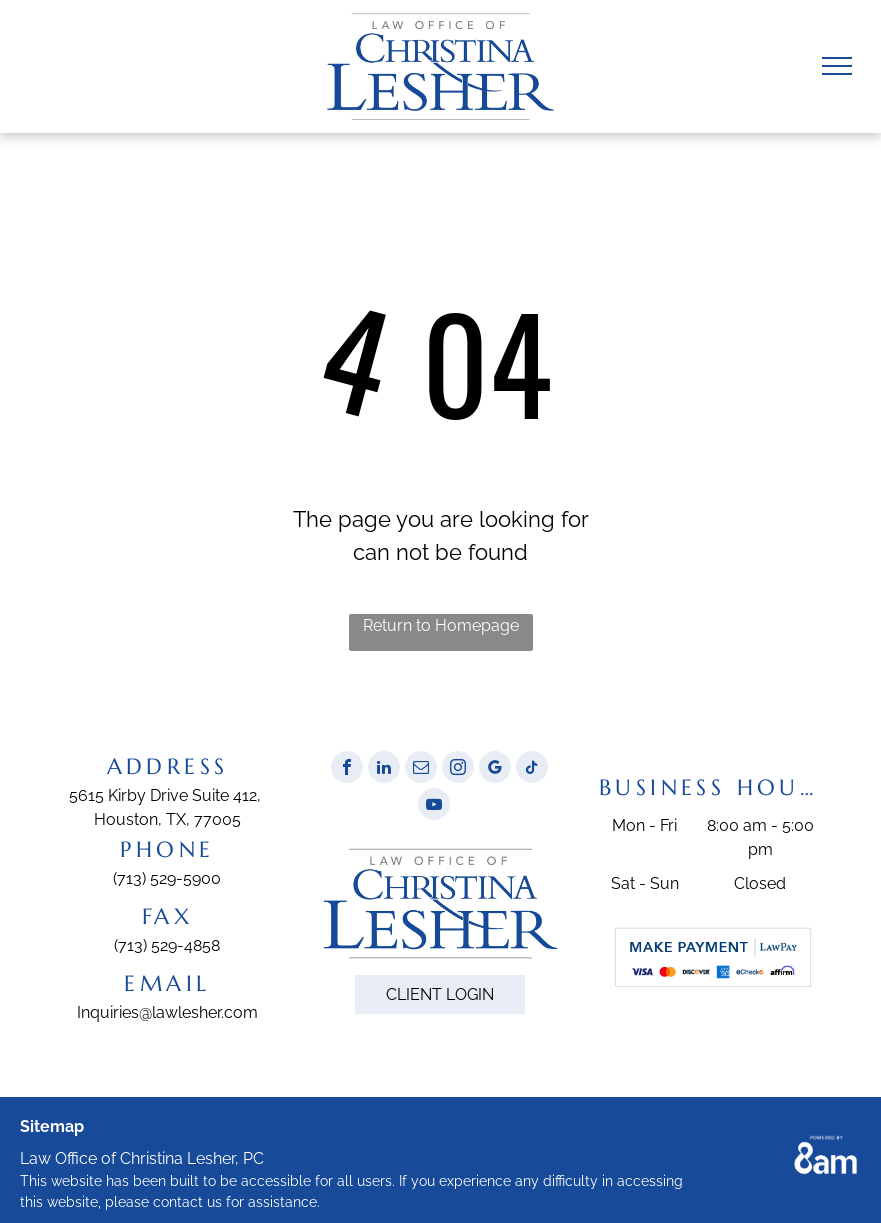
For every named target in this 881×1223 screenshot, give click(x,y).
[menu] (837, 66)
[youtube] (434, 806)
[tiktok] (532, 769)
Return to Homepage (441, 625)
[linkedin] (384, 769)
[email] (421, 769)
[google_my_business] (495, 769)
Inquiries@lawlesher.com (167, 1012)
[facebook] (347, 769)
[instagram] (458, 769)
